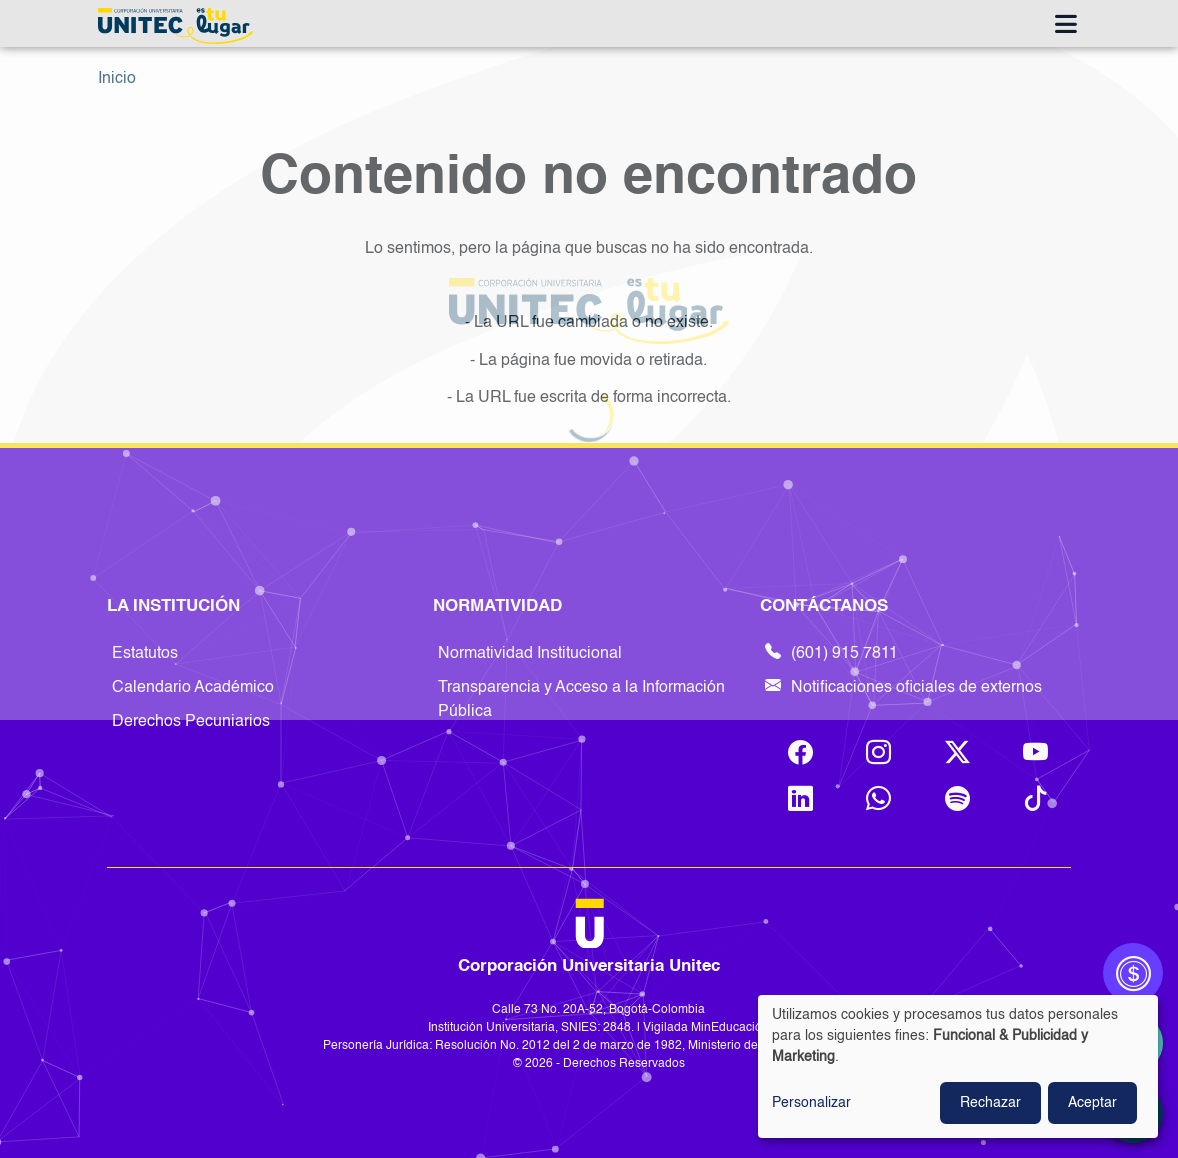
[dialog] (958, 1066)
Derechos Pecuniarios (191, 722)
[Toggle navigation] (1065, 26)
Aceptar (1092, 1103)
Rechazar (990, 1103)
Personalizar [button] (811, 1103)
